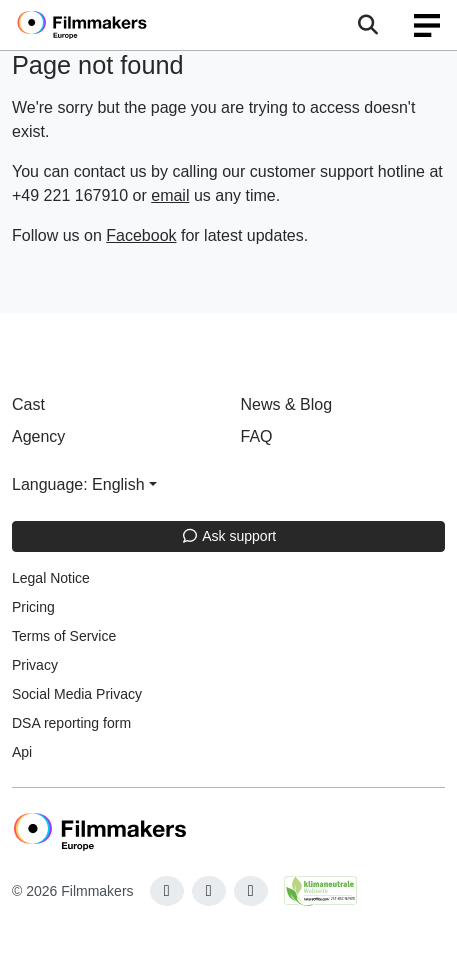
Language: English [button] (78, 484)
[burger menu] (427, 25)
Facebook (141, 235)
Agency (38, 436)
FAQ (257, 436)
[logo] (106, 25)
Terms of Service (64, 636)
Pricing (33, 607)
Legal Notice (51, 578)
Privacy (35, 665)
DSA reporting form (71, 723)
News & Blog (287, 404)
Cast (28, 404)
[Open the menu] (367, 25)
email (170, 195)
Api (22, 752)
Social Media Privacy (77, 694)
